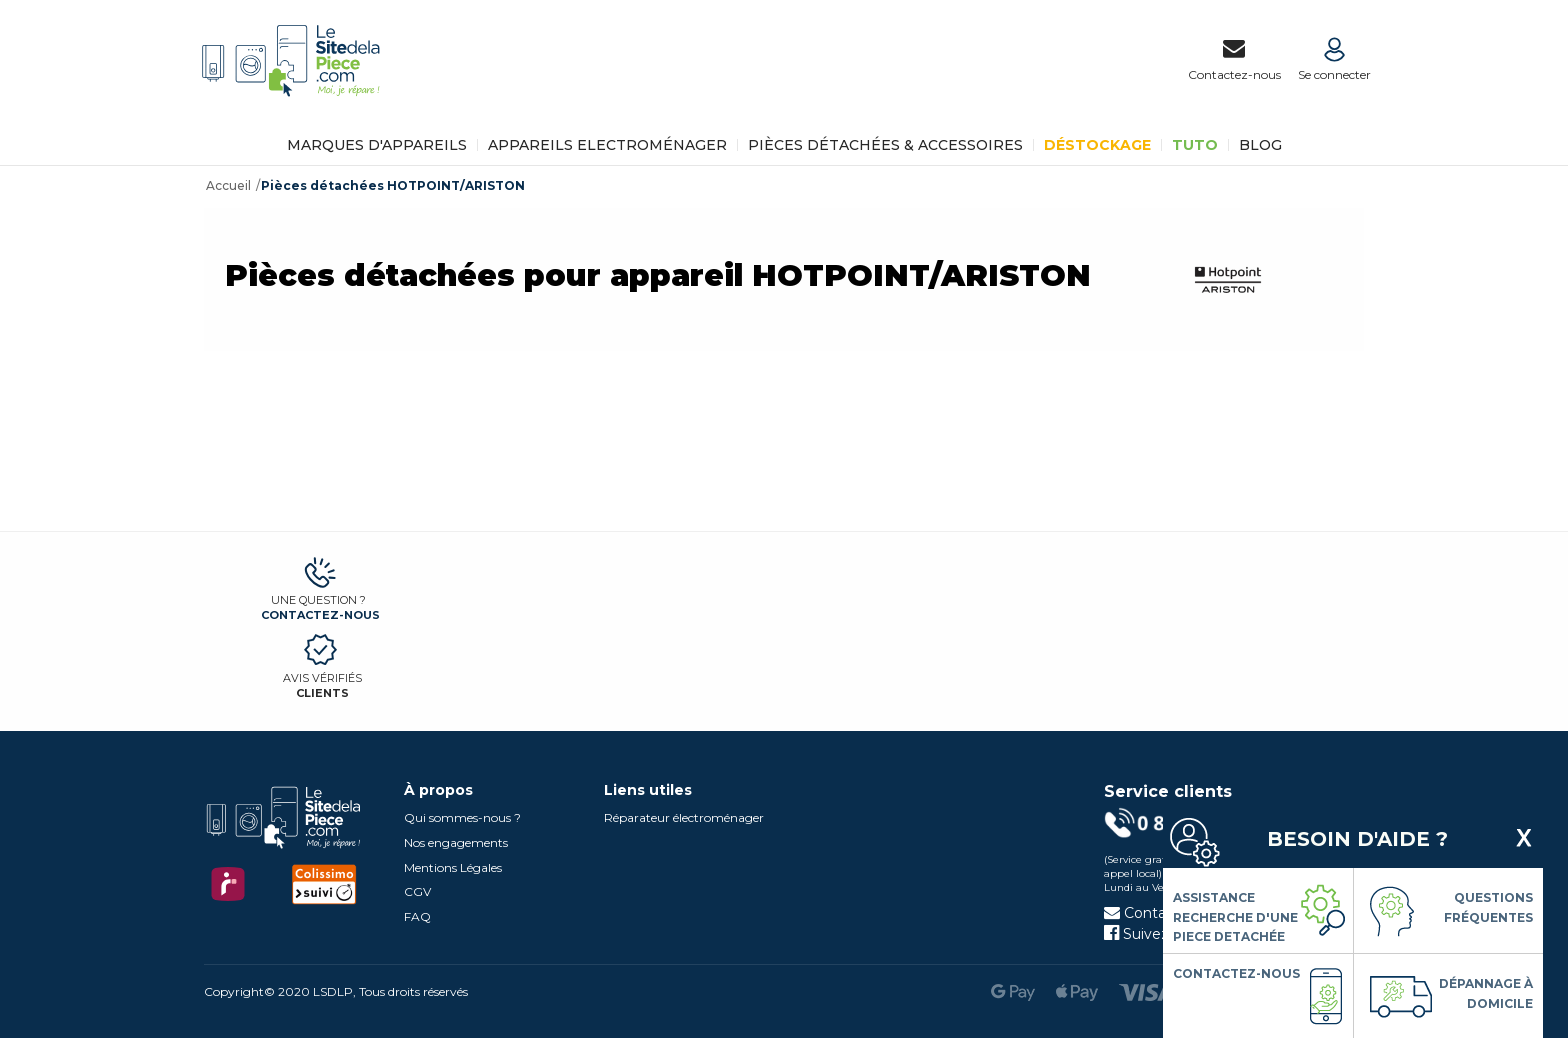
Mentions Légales (453, 867)
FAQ (417, 916)
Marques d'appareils (377, 145)
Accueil (228, 185)
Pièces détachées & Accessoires (885, 145)
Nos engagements (456, 842)
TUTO (1195, 145)
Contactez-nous (320, 615)
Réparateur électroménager (684, 817)
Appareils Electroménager (607, 145)
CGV (417, 891)
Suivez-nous (1156, 934)
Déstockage (1097, 145)
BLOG (1260, 145)
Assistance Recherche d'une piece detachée (1235, 917)
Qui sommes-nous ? (462, 817)
